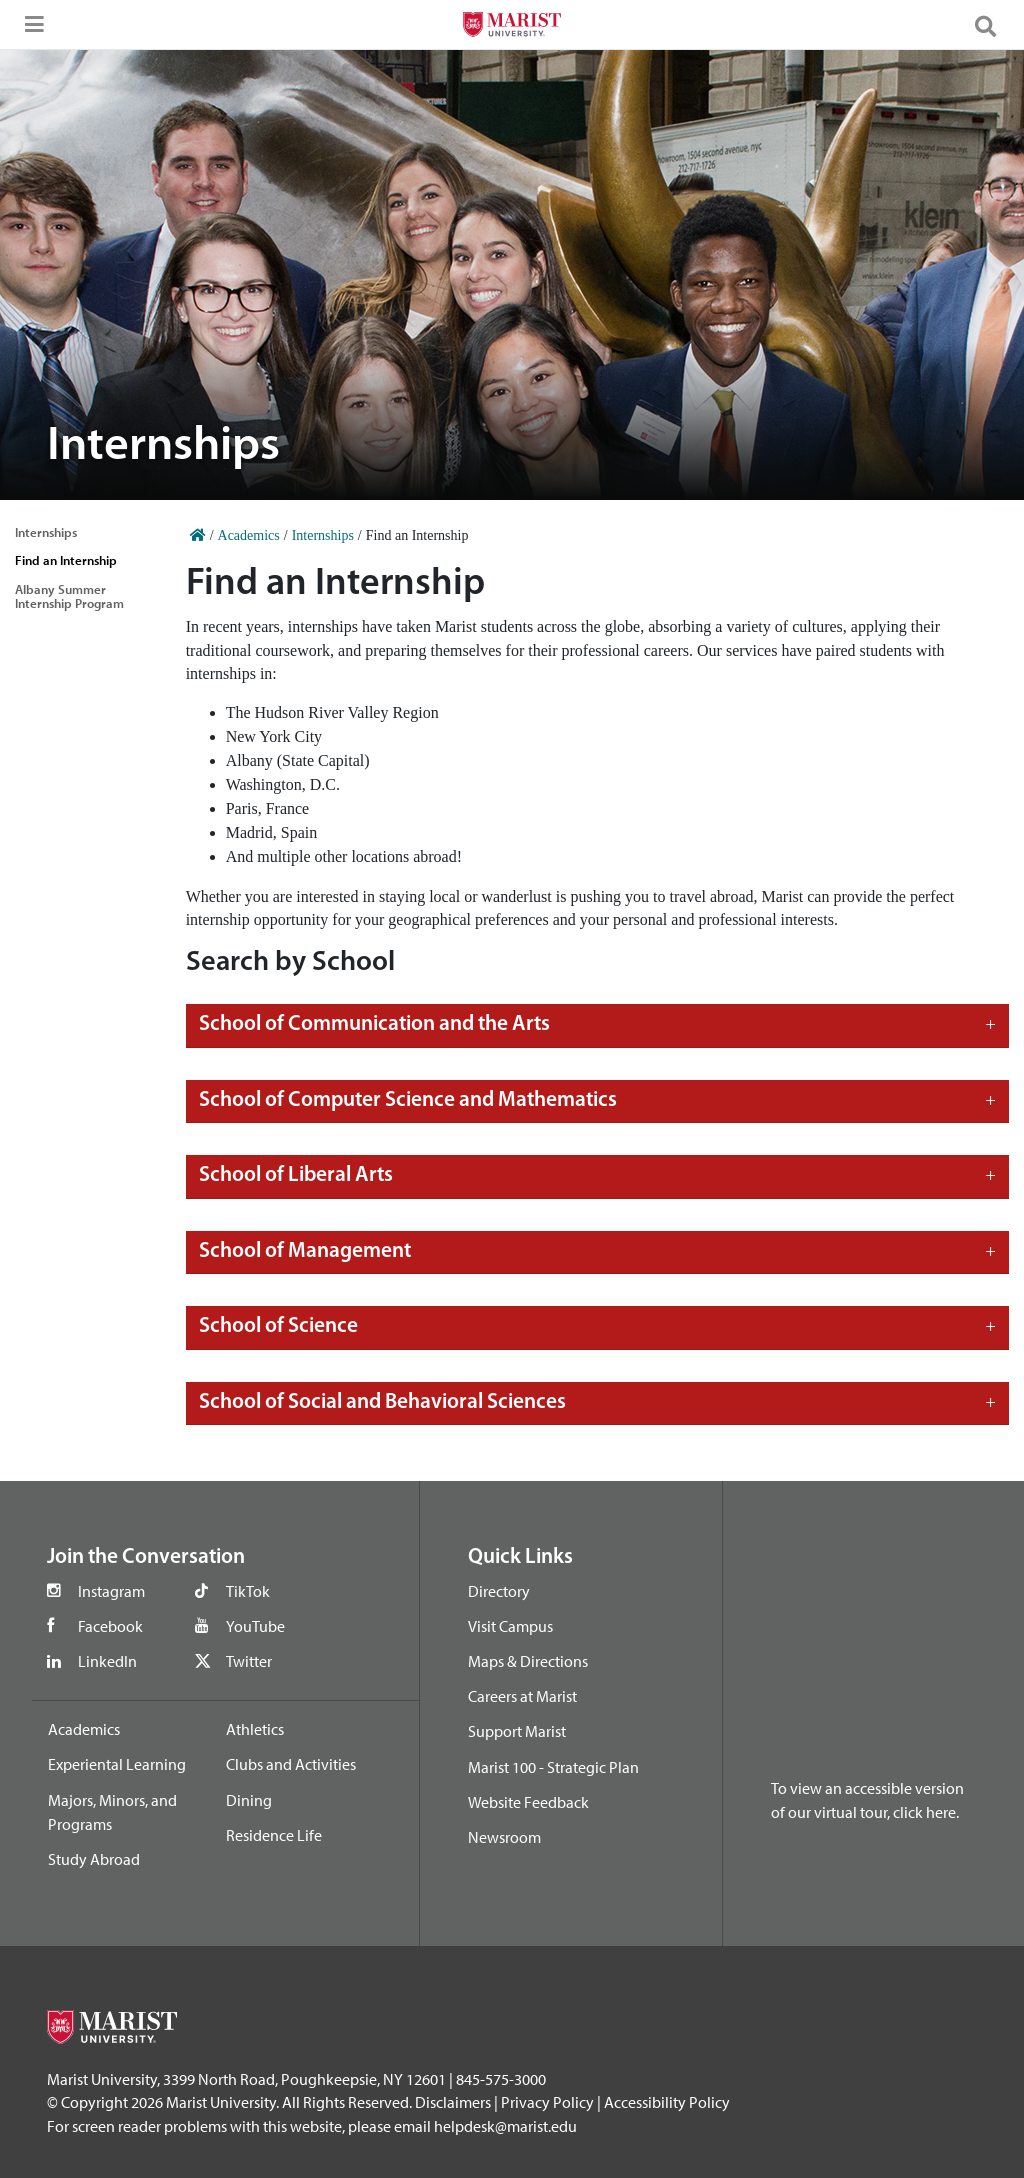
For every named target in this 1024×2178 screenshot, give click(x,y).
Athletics (255, 1729)
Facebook (110, 1626)
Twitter (249, 1661)
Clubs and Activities (291, 1764)
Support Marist (517, 1731)
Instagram (111, 1591)
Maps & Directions (528, 1661)
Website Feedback (528, 1802)
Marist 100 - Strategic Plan (553, 1767)
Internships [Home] (323, 535)
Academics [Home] (249, 535)
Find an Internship (66, 560)
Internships (46, 532)
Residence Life (274, 1835)
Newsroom (504, 1837)
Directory (499, 1591)
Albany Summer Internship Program (69, 596)
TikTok (248, 1591)
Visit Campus (510, 1626)
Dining (249, 1800)
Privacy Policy (547, 2102)
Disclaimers (453, 2102)
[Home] (198, 535)
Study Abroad (94, 1859)
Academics (84, 1729)
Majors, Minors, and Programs (112, 1812)
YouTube (255, 1626)
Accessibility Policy (667, 2102)
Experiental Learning (117, 1764)
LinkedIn (107, 1661)
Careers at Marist (522, 1696)
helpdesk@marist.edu (505, 2126)
